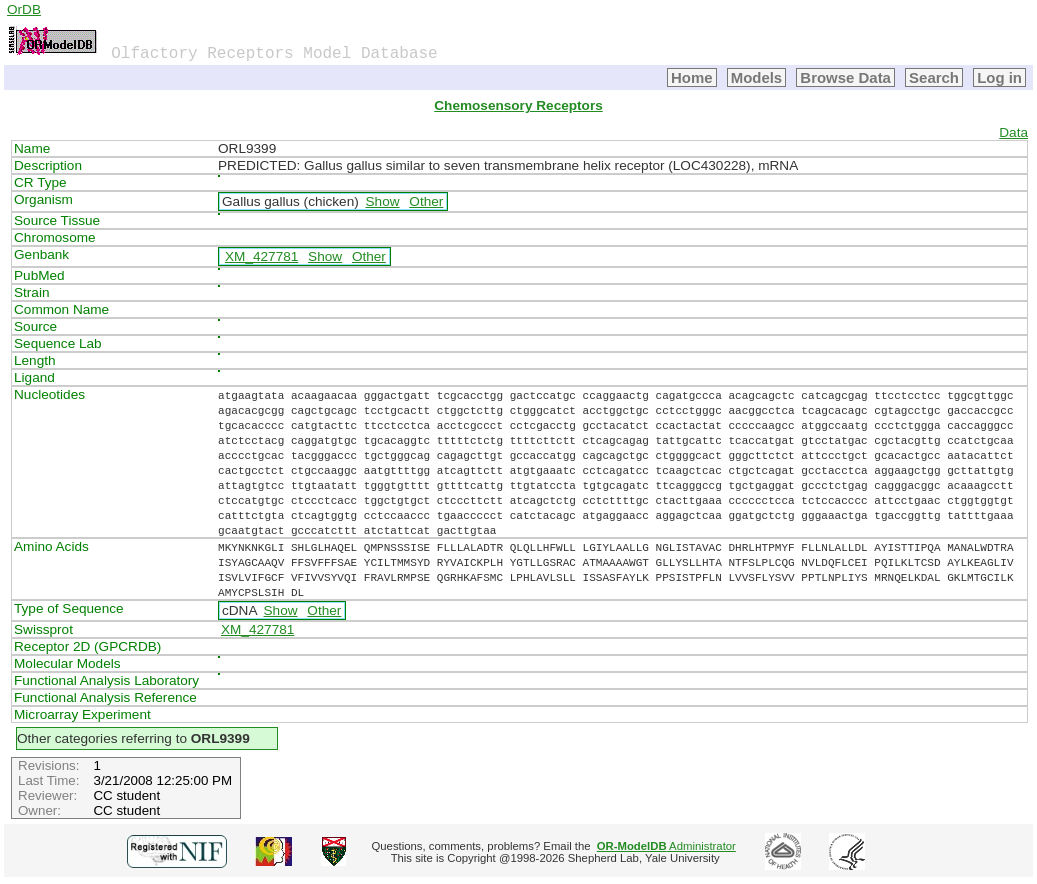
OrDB (24, 9)
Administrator (666, 846)
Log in (999, 77)
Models (757, 77)
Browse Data (845, 77)
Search (934, 77)
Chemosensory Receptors (518, 105)
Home (692, 77)
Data (1013, 132)
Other (426, 201)
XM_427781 (261, 256)
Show (383, 201)
